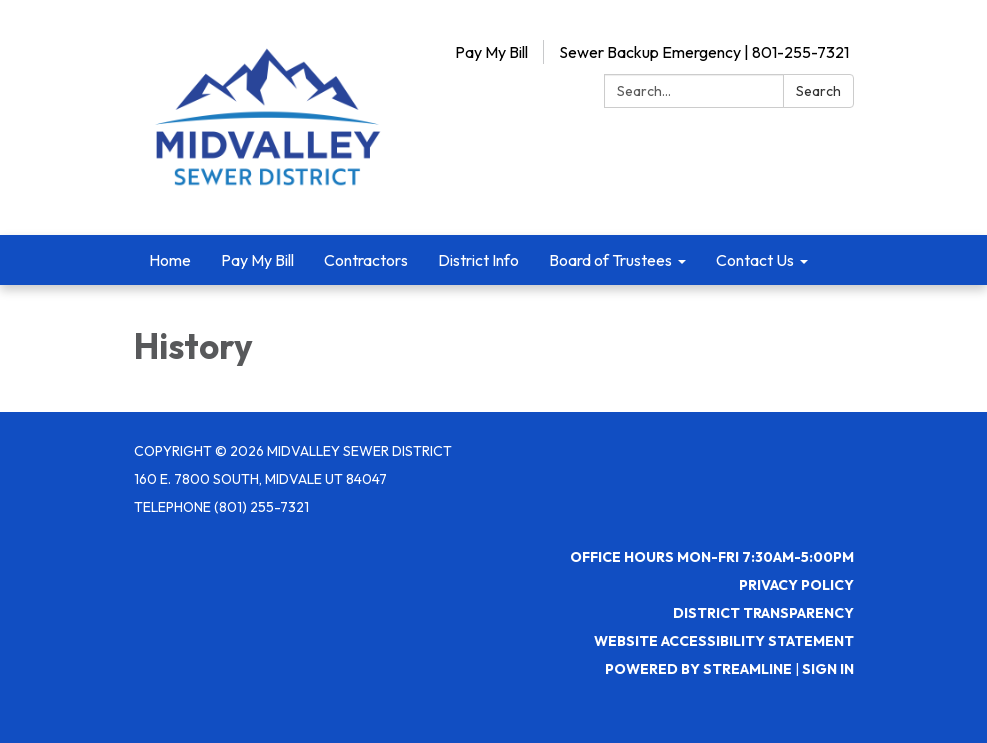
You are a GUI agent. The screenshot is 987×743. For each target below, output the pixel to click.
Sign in (828, 669)
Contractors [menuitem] (366, 260)
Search (818, 91)
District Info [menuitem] (478, 260)
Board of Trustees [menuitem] (610, 260)
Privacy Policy (796, 585)
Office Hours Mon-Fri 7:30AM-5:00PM (712, 557)
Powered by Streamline (698, 669)
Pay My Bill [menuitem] (257, 260)
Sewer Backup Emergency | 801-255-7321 (704, 52)
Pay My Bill (491, 52)
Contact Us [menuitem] (755, 260)
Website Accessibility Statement (724, 641)
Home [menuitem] (170, 260)
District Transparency (763, 613)
